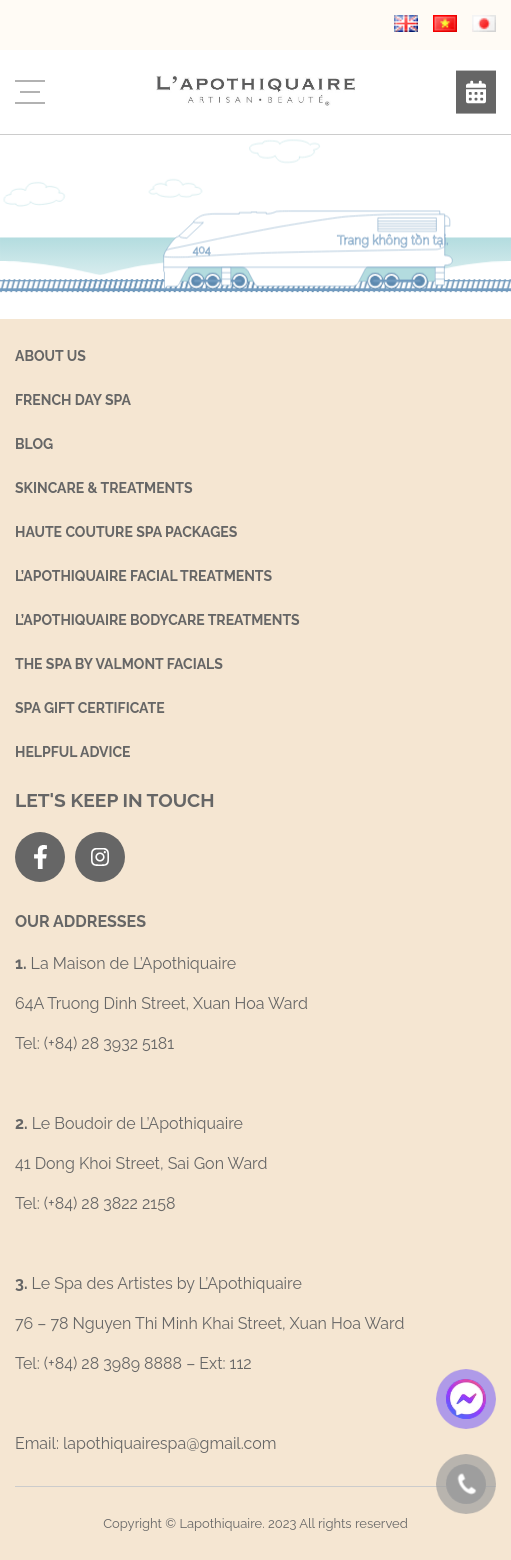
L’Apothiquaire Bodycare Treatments (157, 620)
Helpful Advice (73, 752)
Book (476, 92)
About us (50, 356)
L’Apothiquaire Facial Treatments (143, 576)
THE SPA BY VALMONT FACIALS (119, 664)
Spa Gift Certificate (90, 708)
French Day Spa (73, 400)
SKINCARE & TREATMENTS (104, 488)
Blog (34, 444)
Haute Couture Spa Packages (126, 532)
